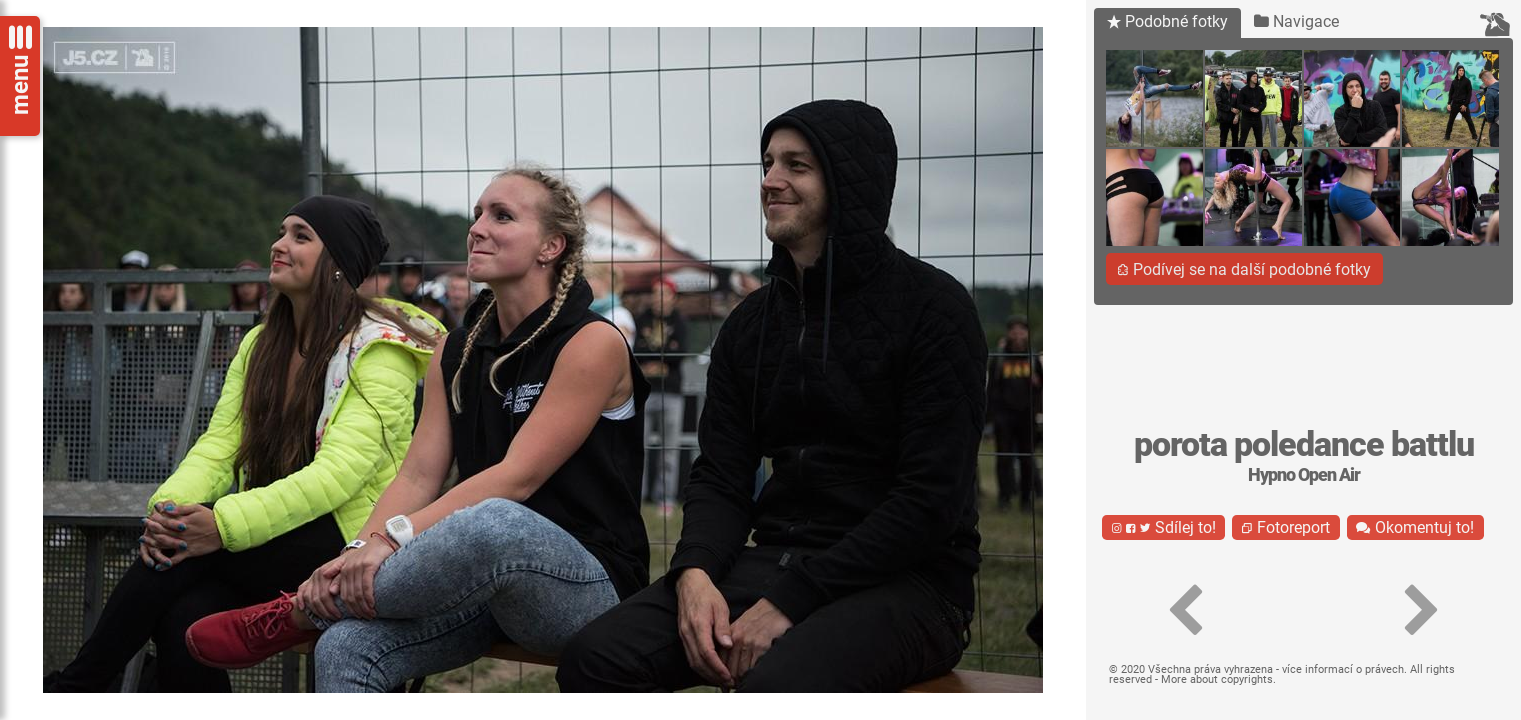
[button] (1184, 611)
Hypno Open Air (1304, 475)
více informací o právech (1343, 669)
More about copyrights (1217, 679)
